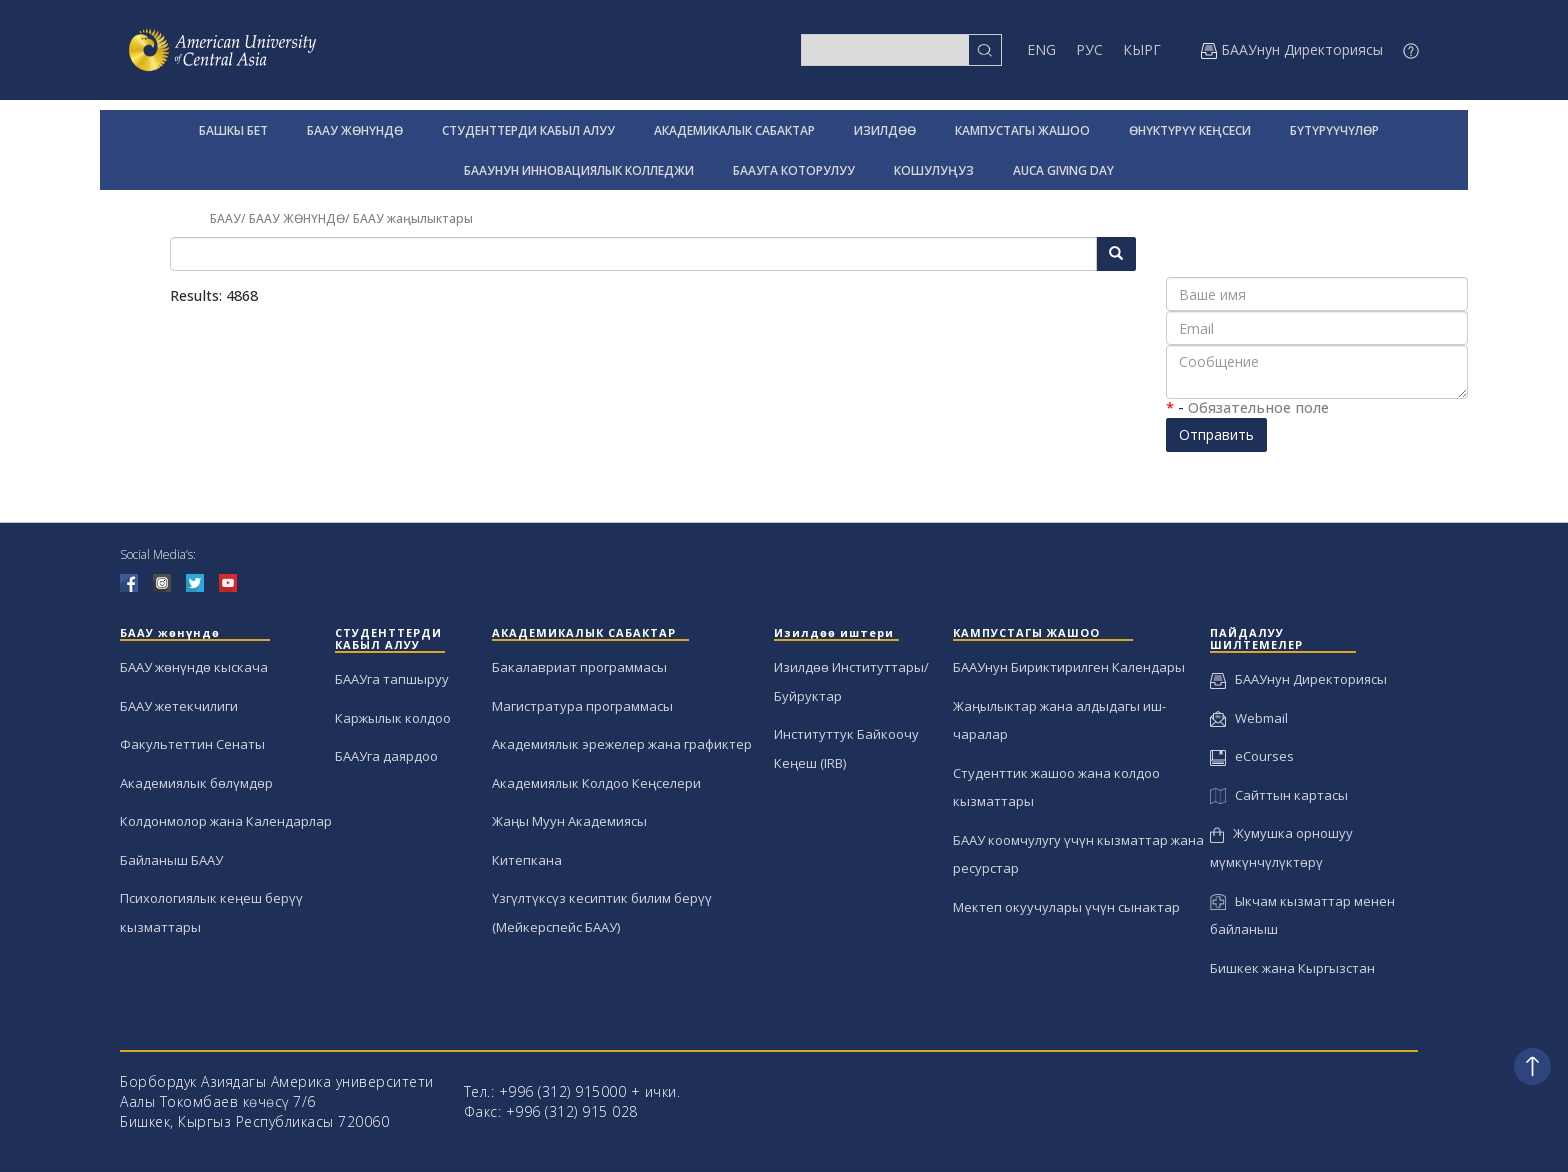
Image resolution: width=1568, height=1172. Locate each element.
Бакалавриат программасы (579, 667)
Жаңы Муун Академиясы (569, 821)
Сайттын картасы (1278, 795)
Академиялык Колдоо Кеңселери (596, 783)
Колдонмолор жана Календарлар (226, 821)
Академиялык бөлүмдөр (196, 783)
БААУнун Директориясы (1298, 679)
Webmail (1249, 718)
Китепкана (527, 860)
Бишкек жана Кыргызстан (1292, 968)
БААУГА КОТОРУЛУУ (794, 170)
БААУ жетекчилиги (179, 706)
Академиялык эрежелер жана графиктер (622, 744)
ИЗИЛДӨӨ (885, 130)
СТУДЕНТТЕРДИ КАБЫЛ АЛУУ (528, 130)
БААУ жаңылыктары (413, 218)
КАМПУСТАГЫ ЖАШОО (1022, 130)
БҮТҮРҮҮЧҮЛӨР (1334, 130)
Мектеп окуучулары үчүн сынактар (1066, 907)
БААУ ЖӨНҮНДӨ (355, 130)
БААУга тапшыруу (392, 679)
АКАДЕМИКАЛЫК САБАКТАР (734, 130)
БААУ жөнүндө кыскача (194, 667)
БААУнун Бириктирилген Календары (1069, 667)
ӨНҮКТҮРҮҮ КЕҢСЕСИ (1190, 130)
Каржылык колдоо (393, 718)
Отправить (1216, 434)
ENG (1041, 49)
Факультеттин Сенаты (192, 744)
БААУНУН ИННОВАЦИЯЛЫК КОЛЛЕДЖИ (579, 170)
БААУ (225, 218)
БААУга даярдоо (386, 756)
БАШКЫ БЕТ (233, 130)
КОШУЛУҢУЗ (934, 170)
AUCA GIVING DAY (1063, 170)
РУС (1089, 49)
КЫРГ (1142, 49)
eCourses (1252, 756)
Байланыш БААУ (171, 860)
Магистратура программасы (582, 706)
